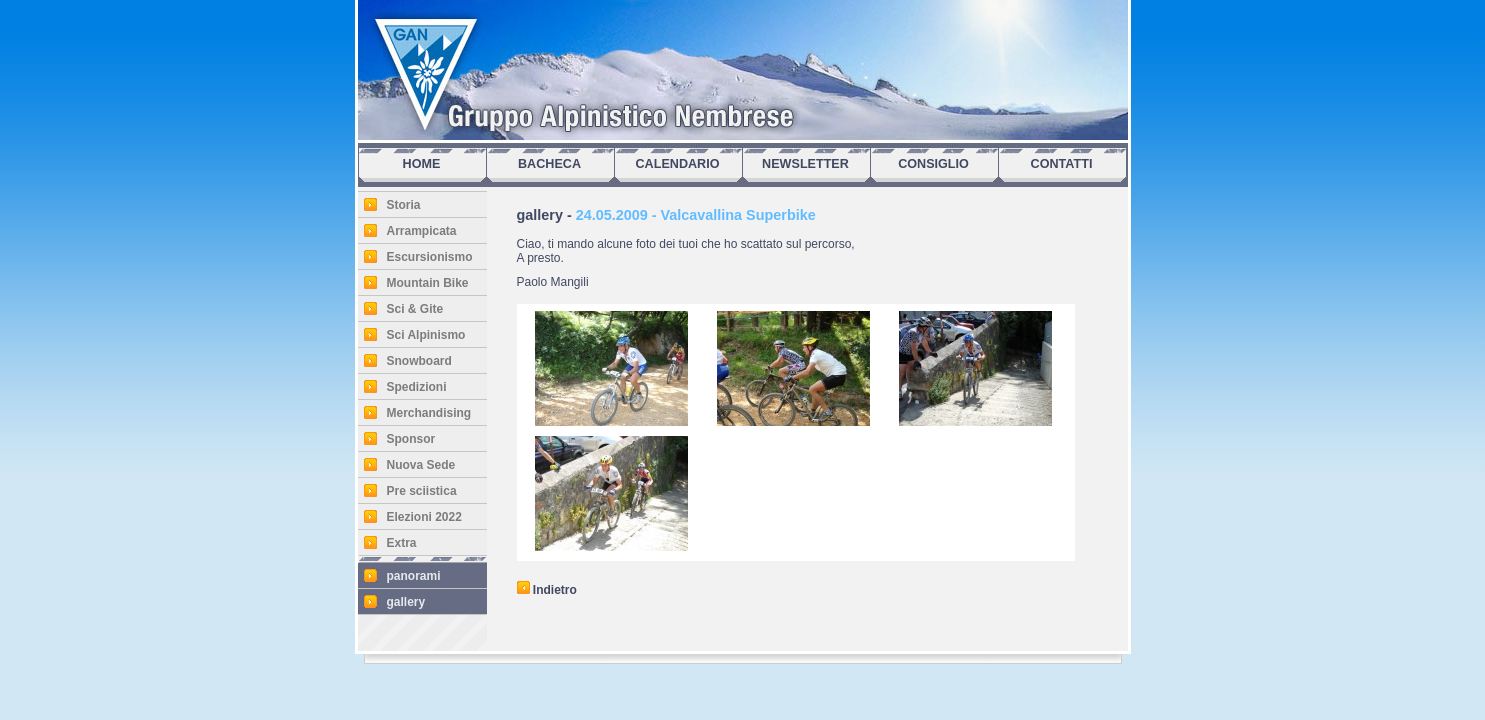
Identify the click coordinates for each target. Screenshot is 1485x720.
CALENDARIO (678, 164)
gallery (406, 602)
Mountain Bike (428, 283)
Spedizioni (417, 387)
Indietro (547, 590)
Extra (402, 543)
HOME (422, 164)
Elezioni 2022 (424, 517)
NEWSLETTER (805, 164)
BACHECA (549, 164)
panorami (414, 576)
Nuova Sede (421, 465)
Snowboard (419, 361)
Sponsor (411, 439)
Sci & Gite (415, 309)
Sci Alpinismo (426, 335)
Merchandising (429, 413)
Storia (404, 205)
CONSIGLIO (933, 164)
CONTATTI (1062, 164)
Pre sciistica (422, 491)
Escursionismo (430, 257)
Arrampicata (422, 231)
